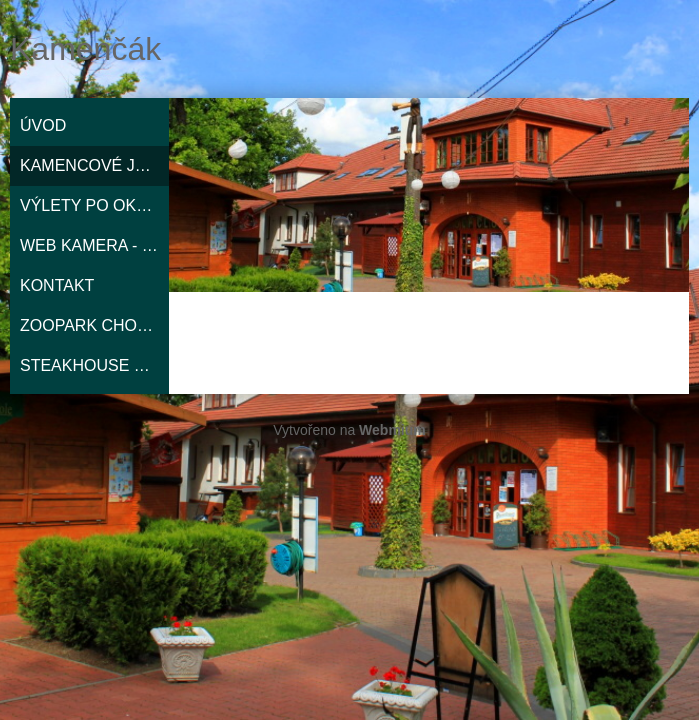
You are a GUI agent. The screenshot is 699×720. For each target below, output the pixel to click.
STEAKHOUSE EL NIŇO (94, 365)
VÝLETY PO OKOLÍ (91, 205)
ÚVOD (43, 125)
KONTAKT (57, 285)
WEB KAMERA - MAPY (94, 245)
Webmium (392, 430)
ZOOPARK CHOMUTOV (94, 325)
